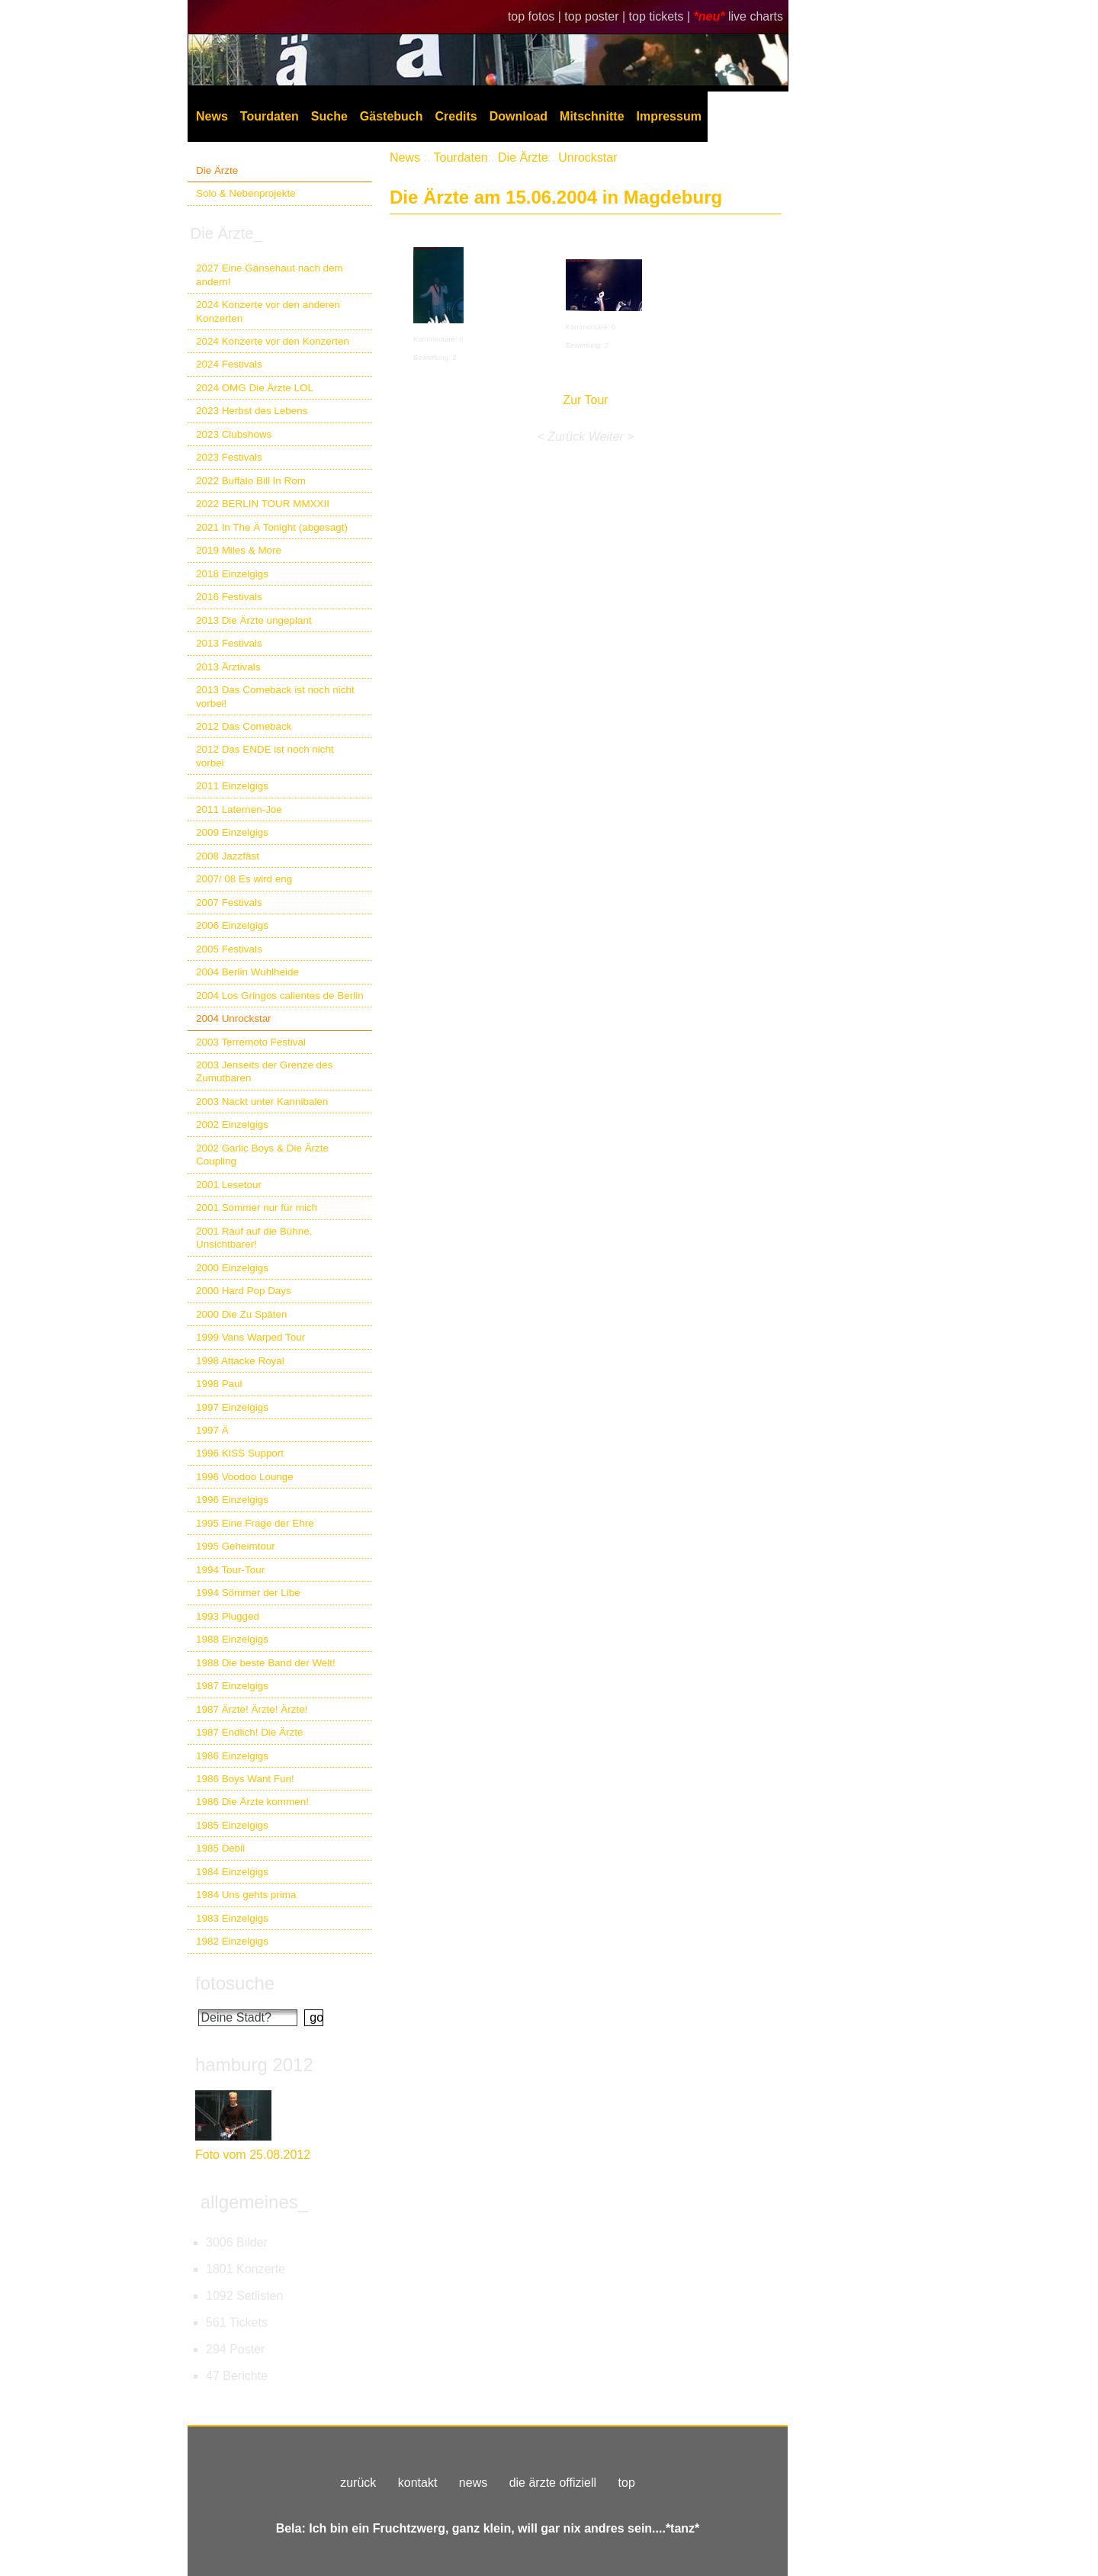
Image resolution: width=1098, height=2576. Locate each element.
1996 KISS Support (240, 1453)
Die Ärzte (217, 170)
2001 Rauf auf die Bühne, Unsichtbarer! (254, 1237)
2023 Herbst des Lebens (251, 410)
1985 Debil (220, 1848)
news (473, 2482)
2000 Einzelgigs (232, 1268)
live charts (755, 16)
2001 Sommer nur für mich (256, 1207)
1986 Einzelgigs (232, 1756)
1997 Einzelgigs (232, 1407)
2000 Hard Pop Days (243, 1290)
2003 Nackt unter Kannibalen (262, 1101)
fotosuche (234, 1983)
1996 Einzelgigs (232, 1499)
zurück (358, 2482)
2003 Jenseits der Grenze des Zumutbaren (264, 1071)
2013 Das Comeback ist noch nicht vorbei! (275, 696)
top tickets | (661, 16)
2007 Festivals (229, 902)
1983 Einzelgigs (232, 1918)
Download (518, 116)
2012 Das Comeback (244, 726)
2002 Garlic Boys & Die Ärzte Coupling (262, 1154)
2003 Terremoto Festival (251, 1042)
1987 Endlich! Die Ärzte (249, 1732)
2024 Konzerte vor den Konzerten (272, 341)
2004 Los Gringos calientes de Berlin (280, 995)
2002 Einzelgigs (232, 1124)
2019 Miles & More (238, 550)
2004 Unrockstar (233, 1018)
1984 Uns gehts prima (246, 1894)
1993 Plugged (227, 1616)
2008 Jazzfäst (227, 856)
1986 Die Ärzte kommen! (252, 1801)
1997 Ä (212, 1430)
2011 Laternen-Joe (239, 809)
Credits (456, 116)
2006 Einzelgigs (232, 925)
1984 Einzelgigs (232, 1871)
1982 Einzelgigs (232, 1941)
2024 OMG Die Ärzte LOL (254, 387)
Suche (329, 116)
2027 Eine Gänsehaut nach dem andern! (269, 274)
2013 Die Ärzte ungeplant (254, 620)
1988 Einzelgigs (232, 1639)
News (212, 116)
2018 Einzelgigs (232, 574)
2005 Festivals (229, 949)
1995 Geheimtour (235, 1546)
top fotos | (536, 16)
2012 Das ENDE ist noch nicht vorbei (265, 756)
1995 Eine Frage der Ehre (255, 1523)
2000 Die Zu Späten (241, 1314)
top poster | (596, 16)
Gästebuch (391, 116)
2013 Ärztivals (228, 667)
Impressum (669, 116)
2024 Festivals (229, 364)
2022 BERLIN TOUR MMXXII (262, 503)
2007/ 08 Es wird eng (244, 879)
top (626, 2482)
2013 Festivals (229, 643)
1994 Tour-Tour (230, 1569)
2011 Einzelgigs (232, 786)
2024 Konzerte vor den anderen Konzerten (268, 311)
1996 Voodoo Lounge (245, 1476)
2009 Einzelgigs (232, 832)
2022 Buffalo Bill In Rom (251, 481)
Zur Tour (585, 399)
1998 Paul (219, 1383)
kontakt (418, 2482)
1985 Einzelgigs (232, 1825)
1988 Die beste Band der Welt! (266, 1663)
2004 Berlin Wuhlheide (247, 972)
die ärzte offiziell (552, 2482)
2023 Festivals (229, 457)
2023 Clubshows (233, 434)
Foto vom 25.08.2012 (252, 2154)
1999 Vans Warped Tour (250, 1337)
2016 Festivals (229, 596)
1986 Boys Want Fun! (245, 1778)
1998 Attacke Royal (240, 1361)
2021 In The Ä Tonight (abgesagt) (272, 527)
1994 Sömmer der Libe (248, 1592)
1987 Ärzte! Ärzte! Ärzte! (251, 1709)
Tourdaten (269, 116)
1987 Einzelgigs (232, 1685)
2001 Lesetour (229, 1184)
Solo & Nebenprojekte (246, 193)
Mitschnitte (592, 116)
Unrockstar (587, 157)
